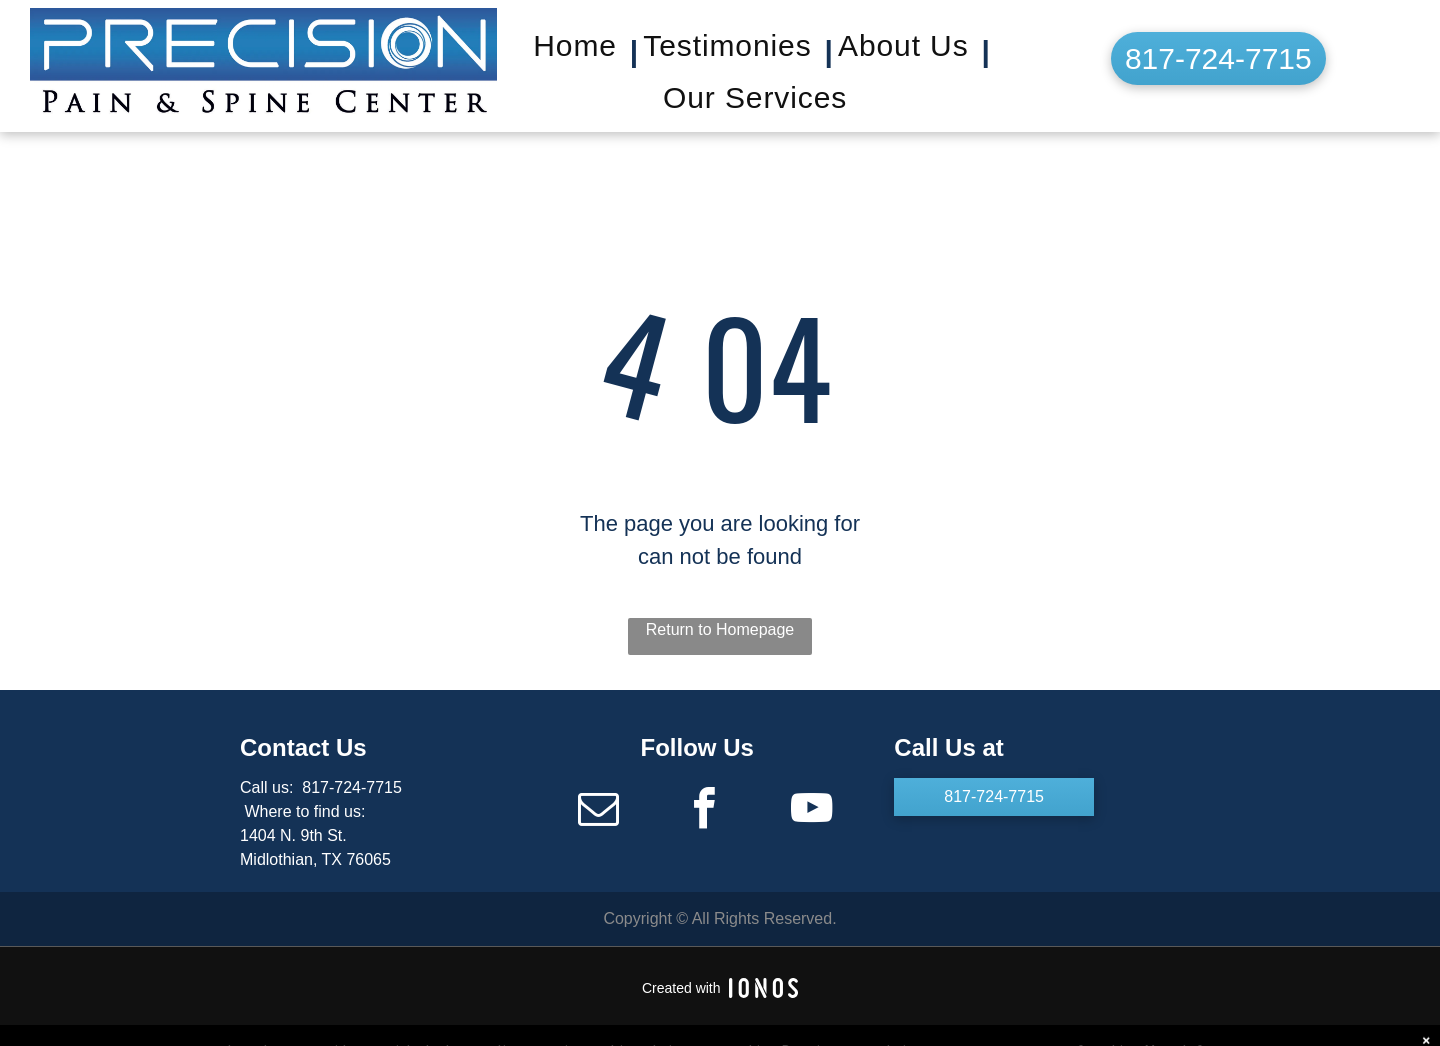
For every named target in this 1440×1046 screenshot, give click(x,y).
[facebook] (705, 811)
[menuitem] (583, 52)
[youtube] (811, 811)
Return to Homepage (720, 629)
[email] (598, 811)
